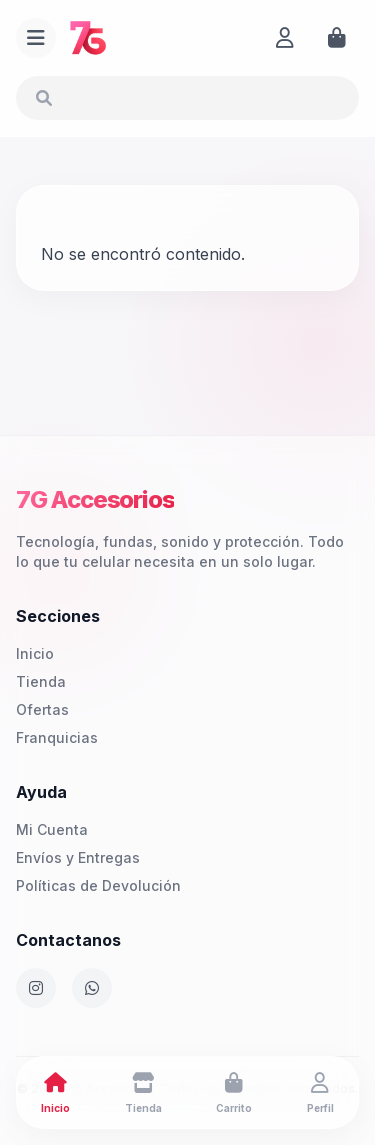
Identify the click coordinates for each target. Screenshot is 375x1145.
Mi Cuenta (52, 829)
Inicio (35, 653)
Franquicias (57, 737)
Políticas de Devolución (98, 885)
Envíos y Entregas (78, 857)
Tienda (41, 681)
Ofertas (42, 709)
